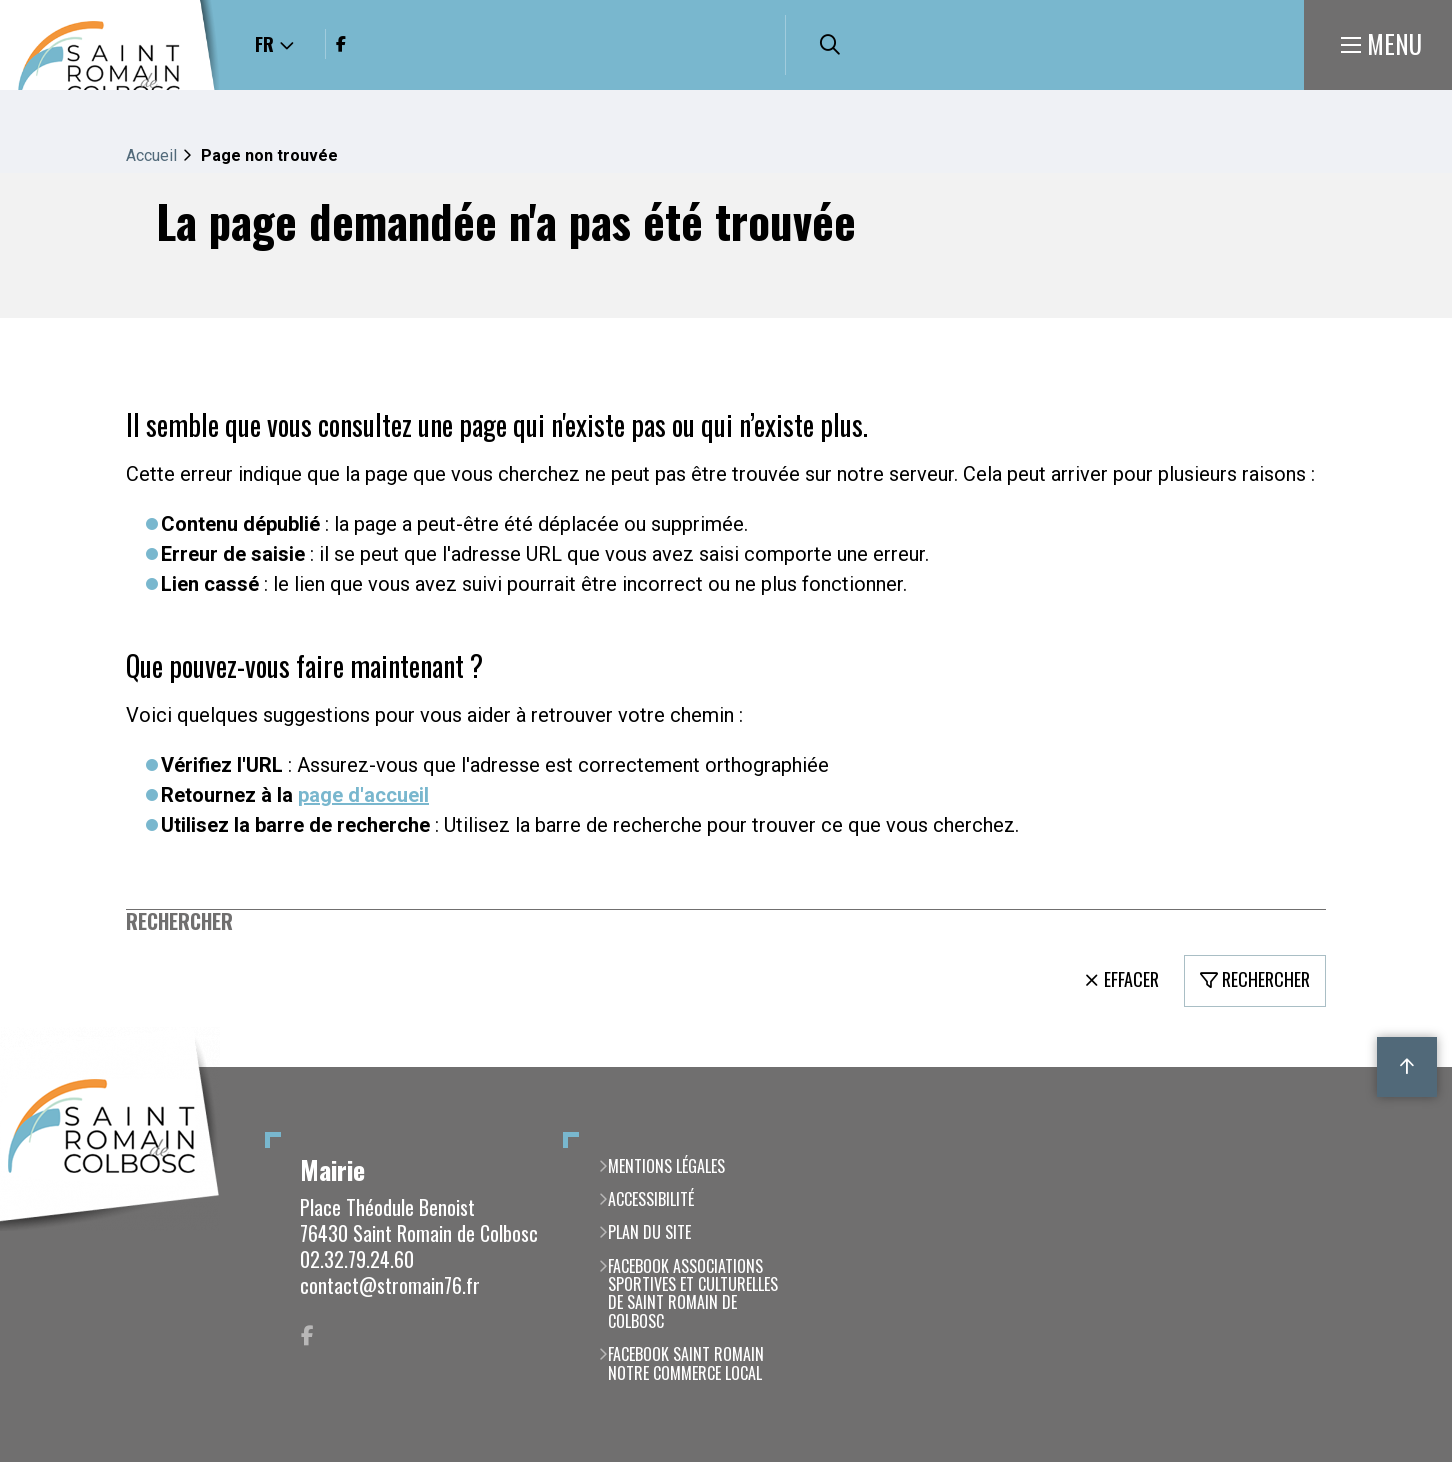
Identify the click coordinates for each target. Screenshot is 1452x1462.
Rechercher (179, 921)
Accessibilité (651, 1199)
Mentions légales (666, 1166)
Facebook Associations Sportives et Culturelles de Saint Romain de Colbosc (693, 1294)
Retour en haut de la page (1407, 1067)
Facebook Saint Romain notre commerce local (686, 1363)
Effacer (1131, 979)
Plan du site (649, 1232)
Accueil (151, 155)
